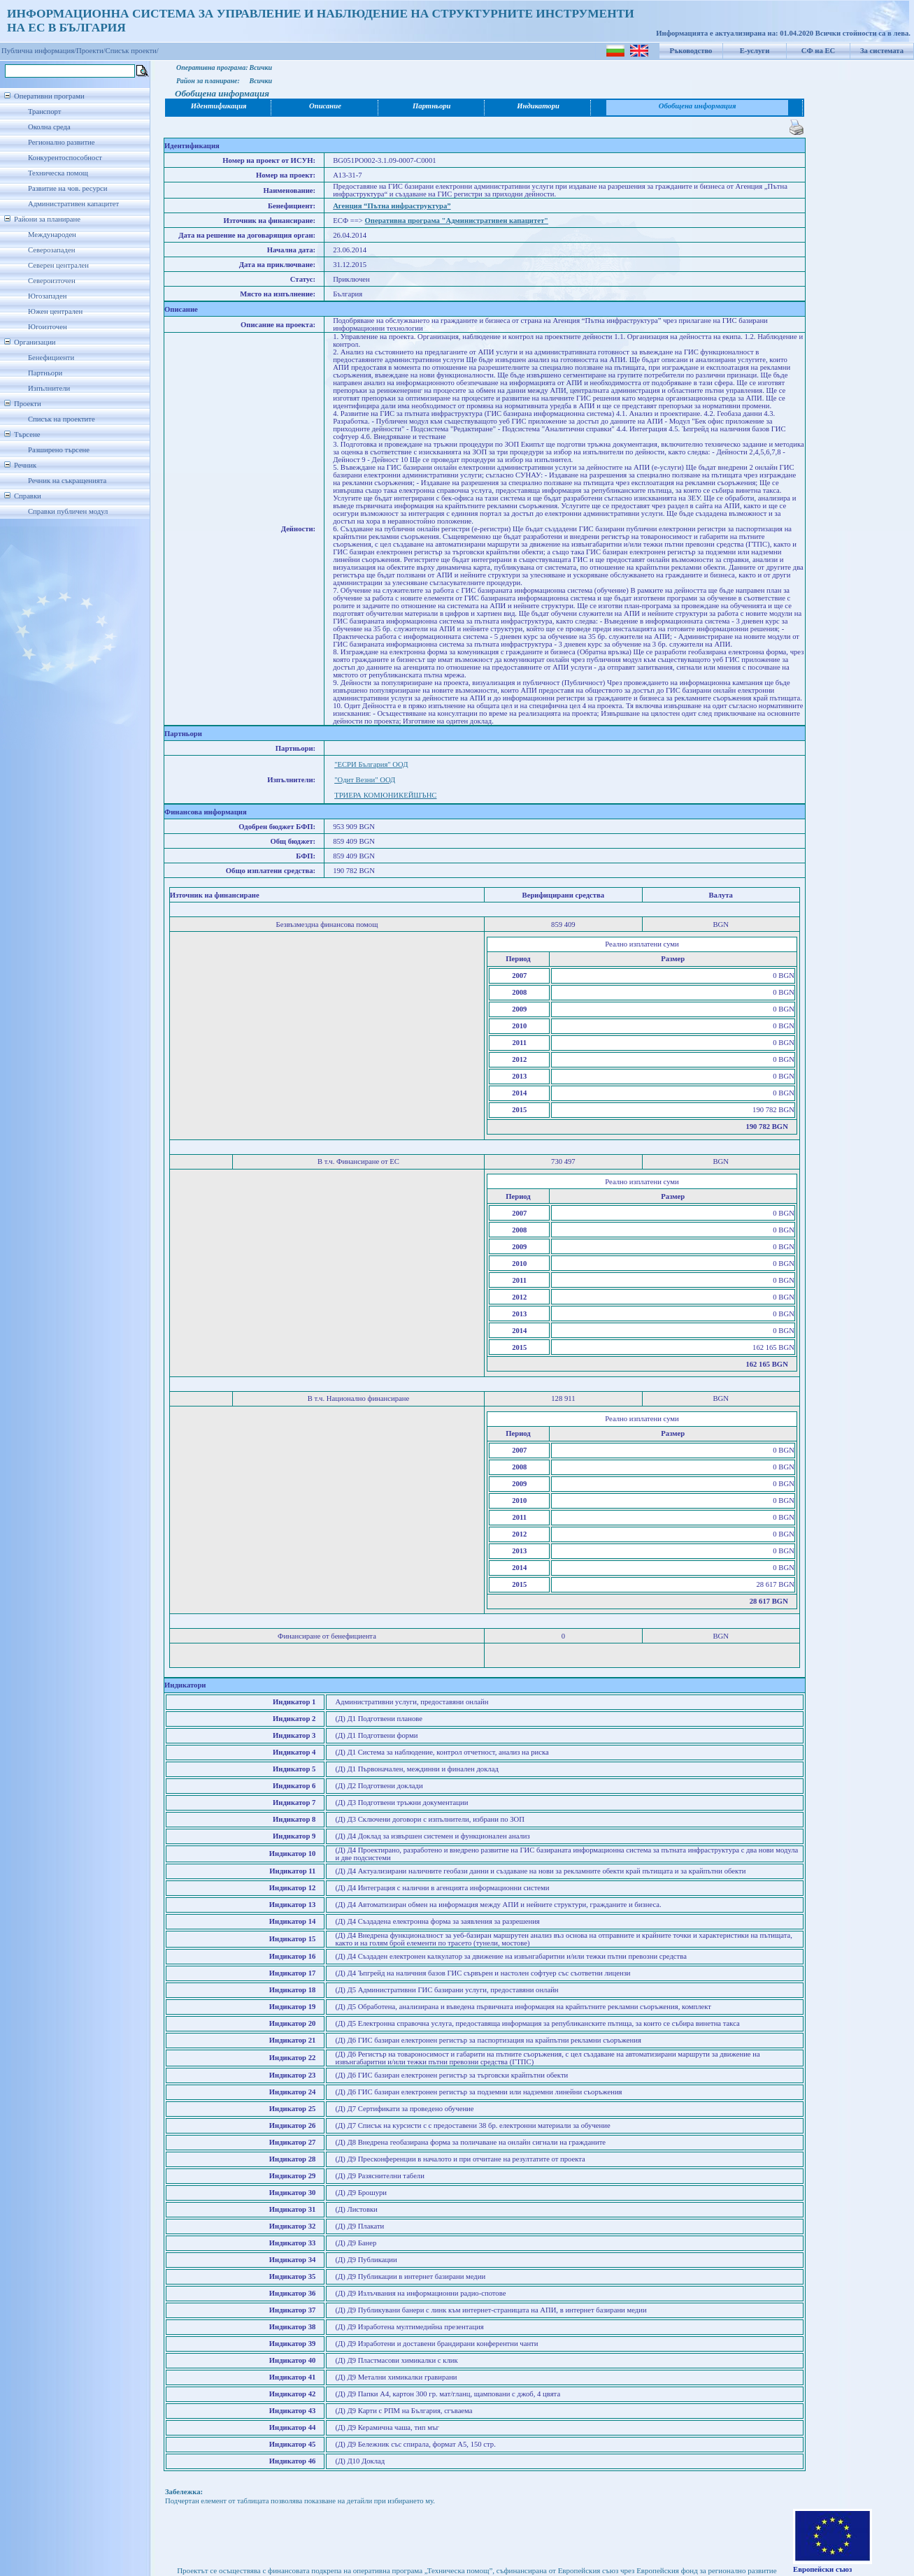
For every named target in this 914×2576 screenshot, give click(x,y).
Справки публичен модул (68, 511)
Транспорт (44, 111)
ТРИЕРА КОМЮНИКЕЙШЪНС (385, 795)
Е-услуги (755, 51)
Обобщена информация (697, 106)
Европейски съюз (822, 2569)
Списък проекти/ (132, 51)
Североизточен (52, 281)
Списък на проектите (61, 419)
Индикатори (538, 106)
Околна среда (49, 127)
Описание (325, 106)
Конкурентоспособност (65, 157)
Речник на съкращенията (67, 480)
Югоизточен (47, 327)
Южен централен (55, 311)
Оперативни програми (49, 96)
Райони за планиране (47, 219)
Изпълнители (49, 388)
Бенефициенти (51, 357)
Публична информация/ (38, 51)
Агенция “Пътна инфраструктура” (391, 206)
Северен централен (58, 265)
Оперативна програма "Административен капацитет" (457, 220)
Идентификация (219, 106)
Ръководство (691, 51)
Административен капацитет (73, 204)
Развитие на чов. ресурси (68, 188)
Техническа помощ (58, 173)
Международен (52, 234)
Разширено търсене (59, 450)
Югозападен (47, 296)
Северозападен (51, 250)
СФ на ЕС (818, 51)
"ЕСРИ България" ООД (371, 764)
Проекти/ (91, 51)
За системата (882, 51)
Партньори (45, 373)
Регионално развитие (61, 142)
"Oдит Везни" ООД (364, 780)
